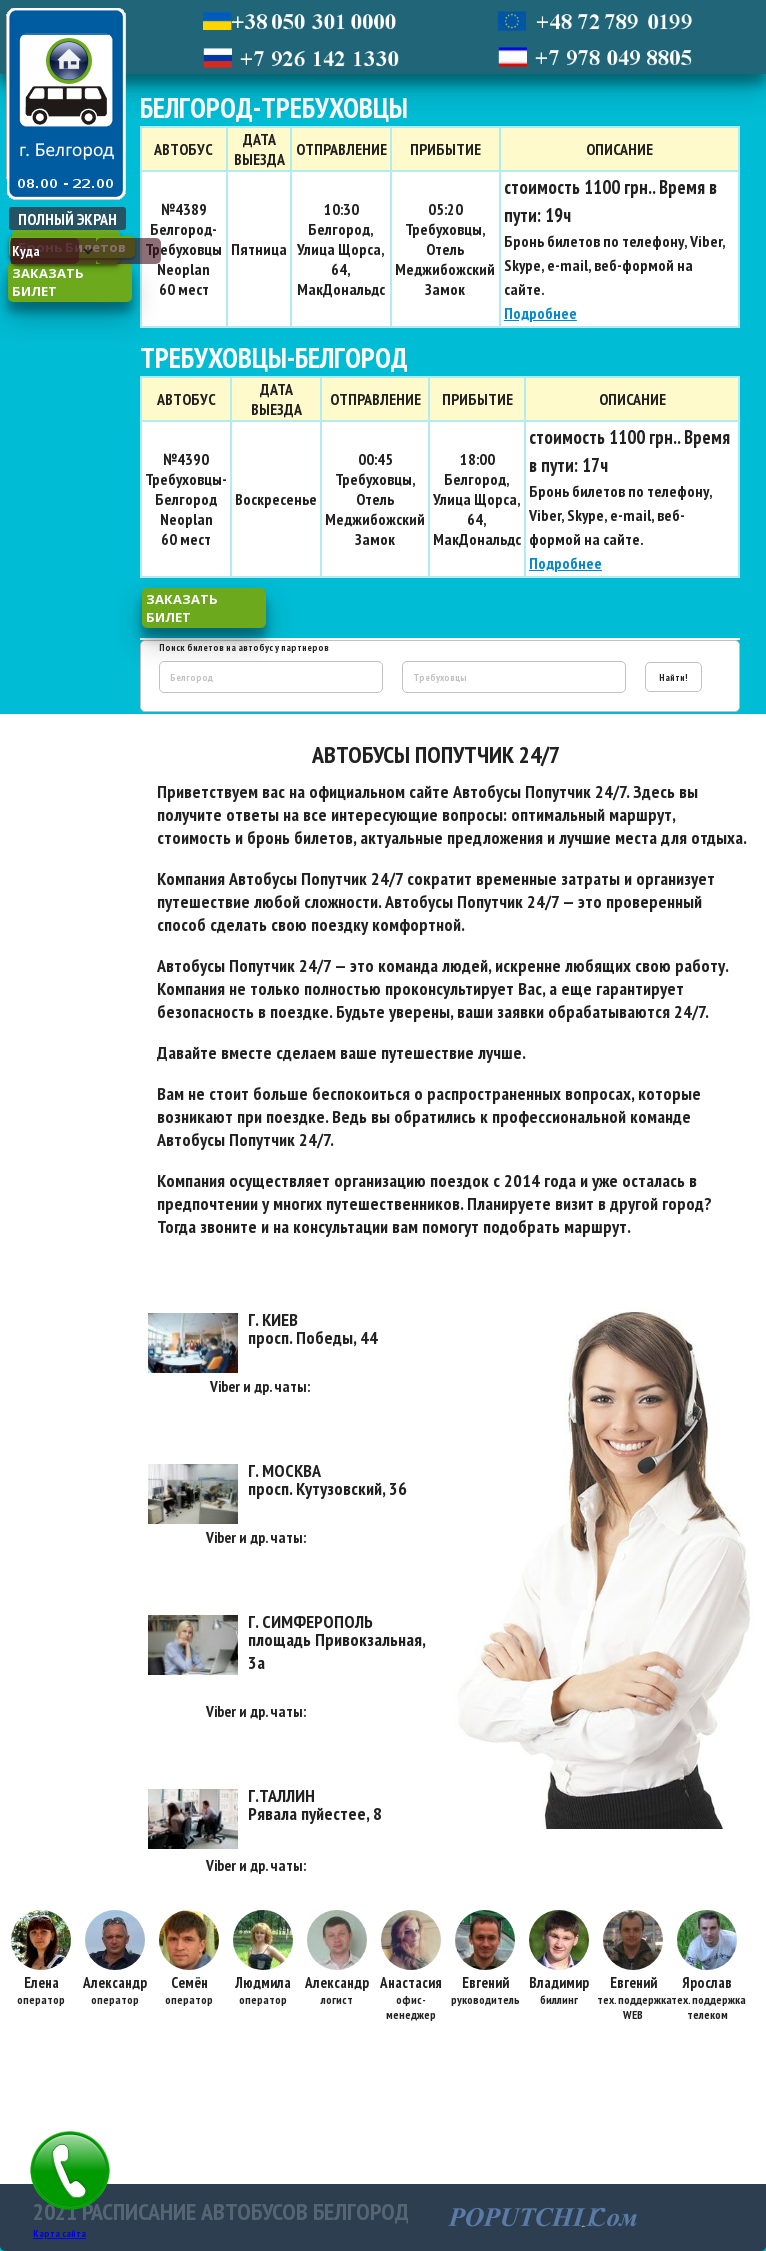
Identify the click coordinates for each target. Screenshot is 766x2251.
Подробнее (540, 313)
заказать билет (48, 282)
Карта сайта (59, 2233)
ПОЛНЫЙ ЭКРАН (67, 219)
